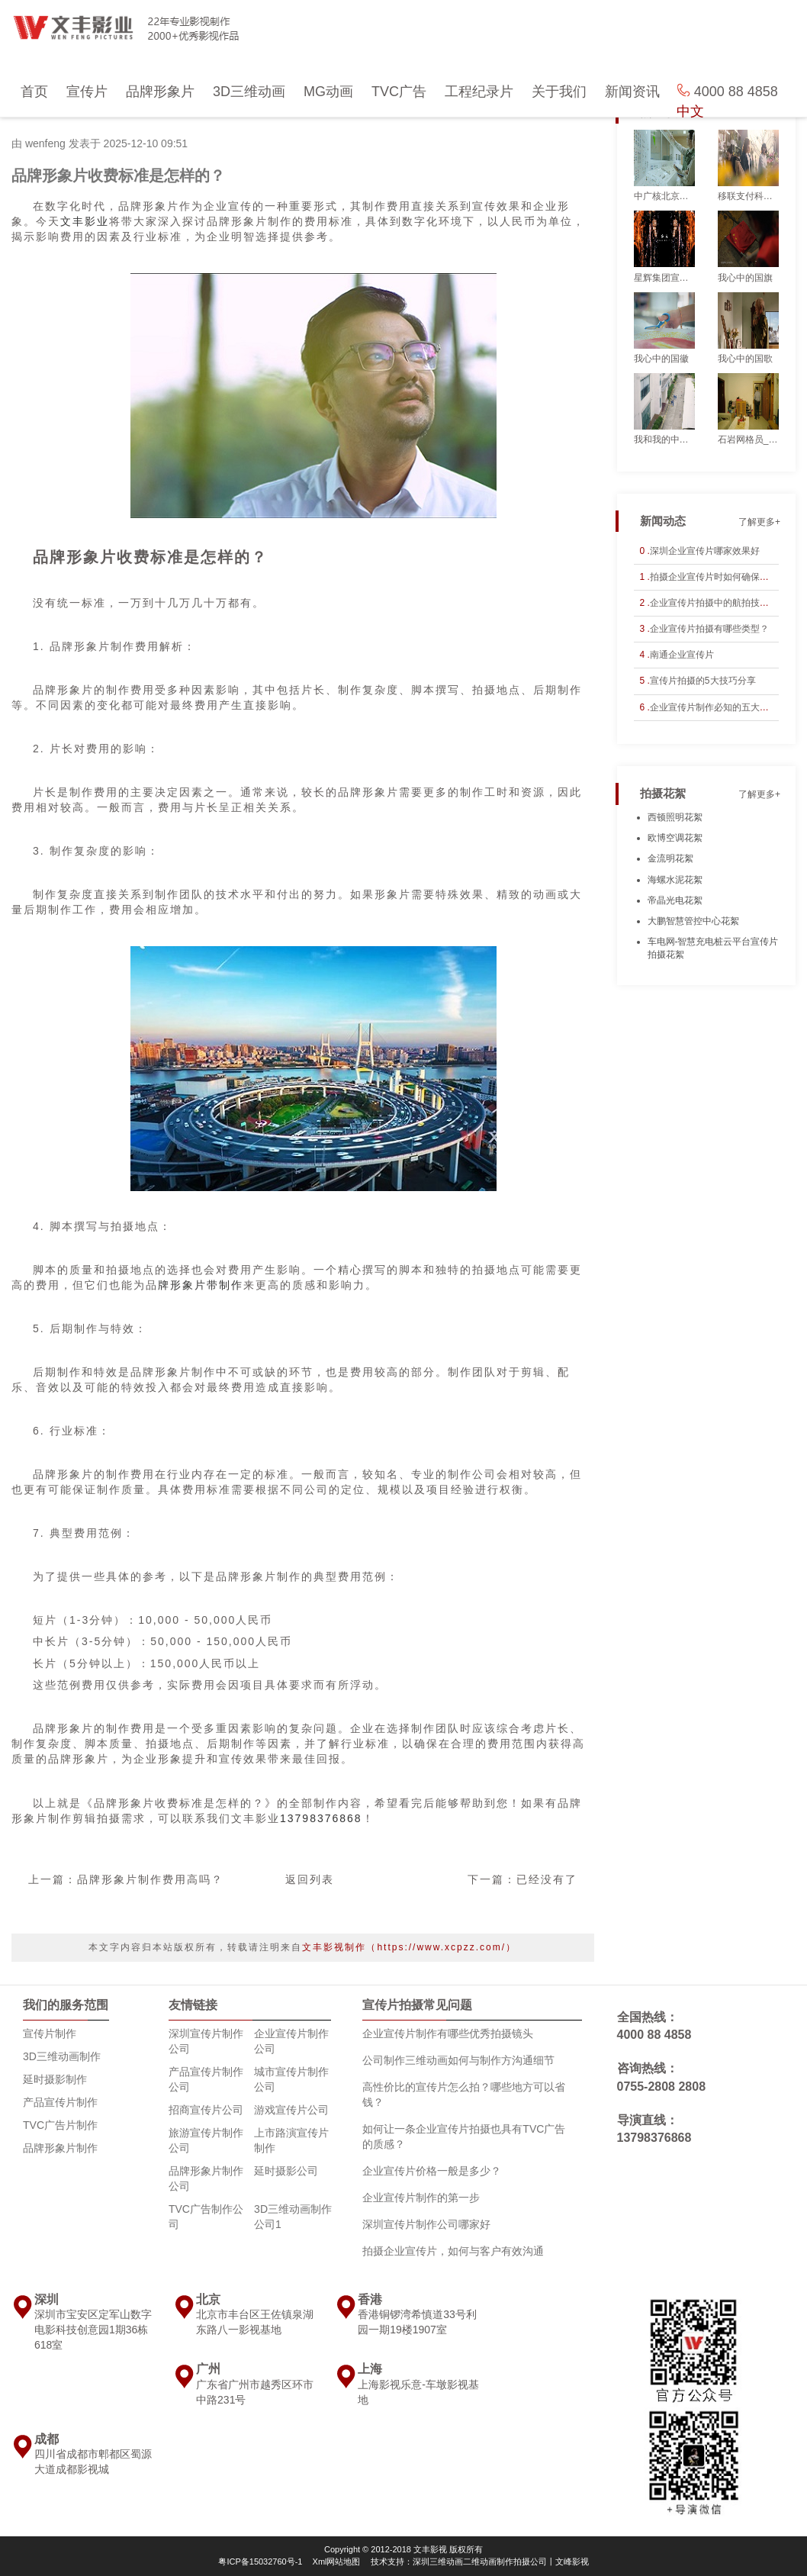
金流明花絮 (670, 858)
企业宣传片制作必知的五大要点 (714, 707)
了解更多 (756, 113)
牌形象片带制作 (200, 1285)
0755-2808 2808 (661, 2086)
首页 (34, 91)
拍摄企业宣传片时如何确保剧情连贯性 (727, 577)
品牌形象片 (160, 91)
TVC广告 (398, 91)
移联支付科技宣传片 (748, 196)
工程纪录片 (479, 91)
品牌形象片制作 (60, 2148)
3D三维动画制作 (62, 2056)
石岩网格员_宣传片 (748, 439)
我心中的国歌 (745, 358)
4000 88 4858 (654, 2034)
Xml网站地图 (337, 2561)
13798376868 (321, 1818)
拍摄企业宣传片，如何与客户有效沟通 (453, 2251)
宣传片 (87, 91)
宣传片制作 (49, 2033)
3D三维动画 (249, 91)
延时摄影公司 (286, 2171)
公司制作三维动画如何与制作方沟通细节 (458, 2060)
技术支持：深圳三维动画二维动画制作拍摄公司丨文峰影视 (480, 2561)
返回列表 (309, 1879)
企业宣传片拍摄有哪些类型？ (709, 628)
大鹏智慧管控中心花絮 (693, 921)
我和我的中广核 (664, 439)
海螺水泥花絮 (675, 879)
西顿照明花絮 (675, 817)
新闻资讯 (632, 91)
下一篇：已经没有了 (522, 1879)
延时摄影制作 (55, 2079)
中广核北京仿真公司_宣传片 (664, 196)
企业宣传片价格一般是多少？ (431, 2171)
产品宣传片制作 (60, 2102)
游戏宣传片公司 (291, 2110)
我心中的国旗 (745, 277)
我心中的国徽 (661, 358)
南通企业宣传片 (682, 654)
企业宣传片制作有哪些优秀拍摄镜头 (447, 2033)
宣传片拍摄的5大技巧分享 (703, 680)
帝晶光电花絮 (675, 900)
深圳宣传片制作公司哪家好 (426, 2224)
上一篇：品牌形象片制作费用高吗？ (125, 1879)
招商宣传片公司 (206, 2110)
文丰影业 (84, 221)
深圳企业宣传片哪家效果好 (705, 551)
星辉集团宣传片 (664, 277)
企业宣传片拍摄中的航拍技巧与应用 (723, 602)
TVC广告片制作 (60, 2125)
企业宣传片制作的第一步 (421, 2197)
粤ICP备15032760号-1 (260, 2561)
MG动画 (328, 91)
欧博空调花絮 (675, 837)
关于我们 (559, 91)
